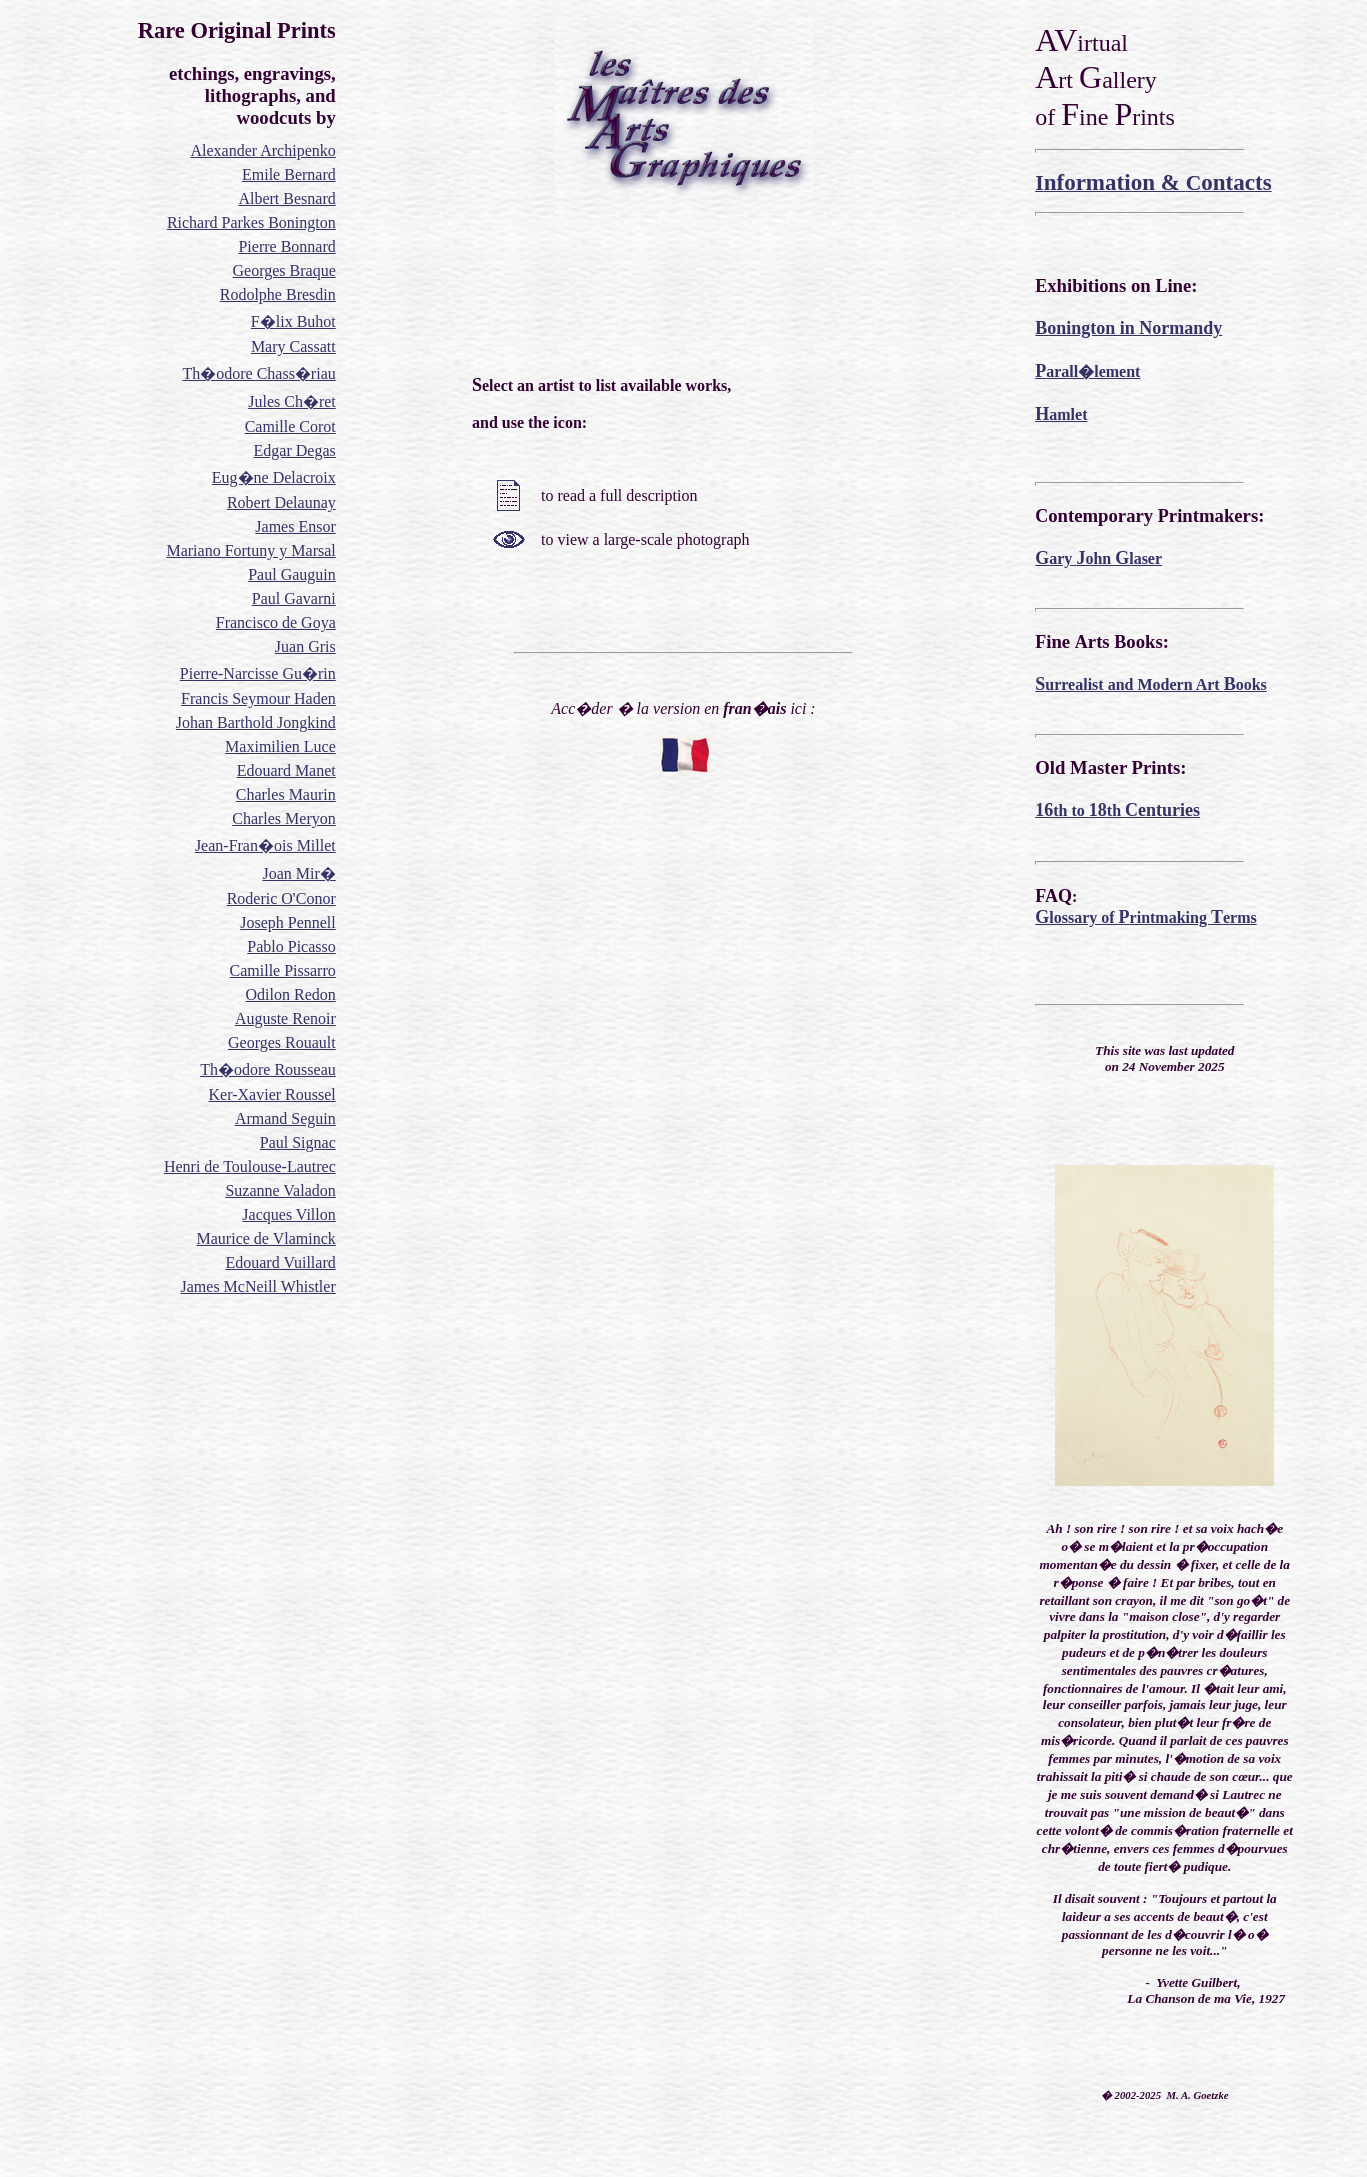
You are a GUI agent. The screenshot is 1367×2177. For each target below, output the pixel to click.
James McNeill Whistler (258, 1286)
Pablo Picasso (291, 946)
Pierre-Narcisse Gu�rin (258, 673)
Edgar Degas (295, 450)
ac (329, 1142)
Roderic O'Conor (281, 898)
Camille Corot (290, 426)
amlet (1061, 414)
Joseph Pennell (288, 922)
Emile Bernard (289, 174)
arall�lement (1087, 371)
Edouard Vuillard (280, 1262)
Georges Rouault (282, 1042)
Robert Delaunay (281, 502)
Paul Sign (291, 1142)
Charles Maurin (286, 794)
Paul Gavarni (294, 598)
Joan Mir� (298, 873)
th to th (1117, 810)
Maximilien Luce (280, 746)
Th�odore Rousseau (268, 1069)
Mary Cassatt (293, 346)
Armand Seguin (285, 1118)
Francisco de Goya (276, 622)
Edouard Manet (286, 770)
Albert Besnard (286, 198)
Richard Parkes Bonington (251, 222)
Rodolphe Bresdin (278, 294)
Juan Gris (305, 646)
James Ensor (295, 526)
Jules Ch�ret (292, 401)
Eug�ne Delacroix (274, 477)
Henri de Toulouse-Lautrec (250, 1166)
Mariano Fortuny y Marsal (250, 550)
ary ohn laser (1098, 558)
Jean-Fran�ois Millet (265, 845)
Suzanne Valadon (280, 1190)
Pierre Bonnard (286, 246)
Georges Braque (284, 270)
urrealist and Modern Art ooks (1151, 684)
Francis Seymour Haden (258, 698)
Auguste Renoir (285, 1018)
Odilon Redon (291, 994)
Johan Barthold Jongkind (256, 722)
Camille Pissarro (283, 970)
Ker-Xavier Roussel (272, 1094)
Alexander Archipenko (262, 150)
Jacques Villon (288, 1214)
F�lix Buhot (293, 321)
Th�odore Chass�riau (258, 373)
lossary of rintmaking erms (1145, 917)
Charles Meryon (284, 818)
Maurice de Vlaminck (266, 1238)
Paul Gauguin (292, 574)
